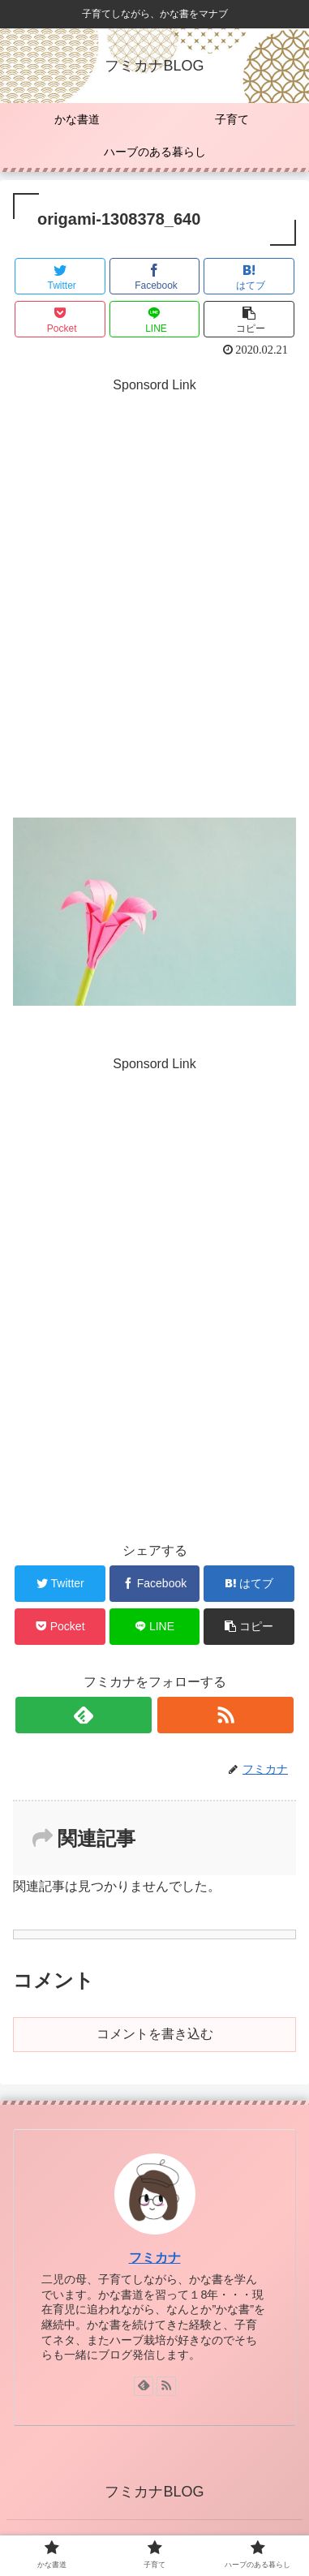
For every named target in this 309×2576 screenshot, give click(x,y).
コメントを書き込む (155, 2034)
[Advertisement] (154, 621)
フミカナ (155, 2258)
